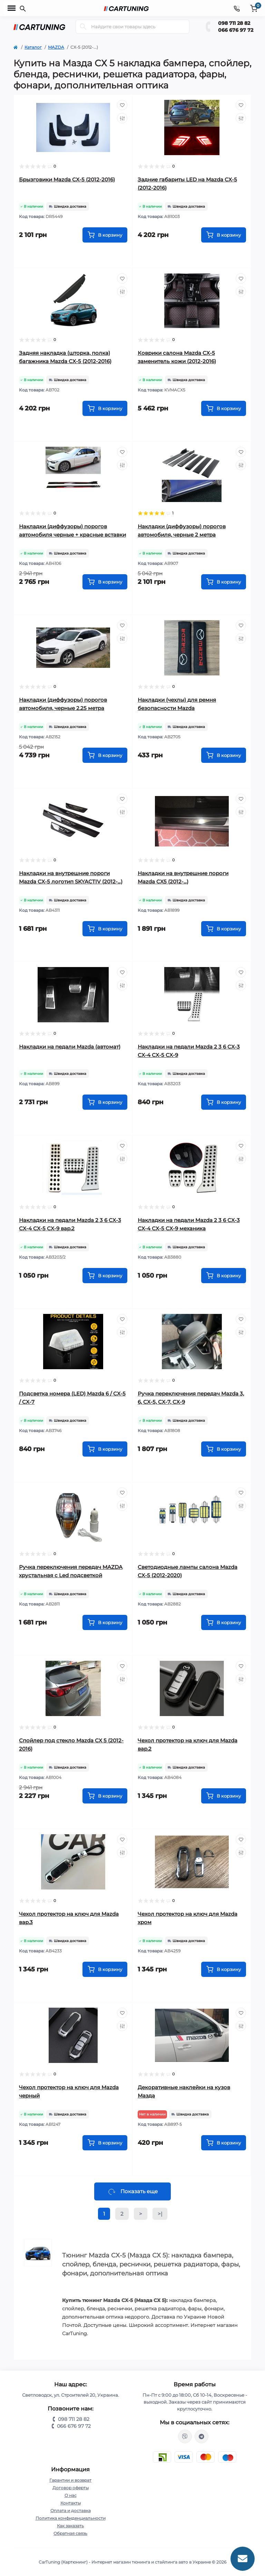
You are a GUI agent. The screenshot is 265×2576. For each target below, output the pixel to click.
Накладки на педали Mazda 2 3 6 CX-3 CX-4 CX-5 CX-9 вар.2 (70, 1224)
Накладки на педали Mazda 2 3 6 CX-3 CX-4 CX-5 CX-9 (189, 1050)
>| (160, 2213)
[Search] (83, 27)
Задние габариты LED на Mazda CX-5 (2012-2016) (187, 183)
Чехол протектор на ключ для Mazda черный (69, 2091)
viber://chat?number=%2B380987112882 (185, 2436)
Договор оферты (70, 2487)
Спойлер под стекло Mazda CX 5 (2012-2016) (71, 1744)
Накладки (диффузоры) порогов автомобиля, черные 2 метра (182, 530)
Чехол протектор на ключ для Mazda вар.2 (187, 1744)
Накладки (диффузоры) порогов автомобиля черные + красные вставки (72, 530)
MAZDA (56, 47)
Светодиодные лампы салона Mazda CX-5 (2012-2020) (187, 1571)
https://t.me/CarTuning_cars (201, 2436)
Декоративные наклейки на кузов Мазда (184, 2091)
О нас (71, 2495)
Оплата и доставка (70, 2510)
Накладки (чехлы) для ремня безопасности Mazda (177, 704)
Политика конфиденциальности (71, 2518)
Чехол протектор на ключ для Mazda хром (187, 1918)
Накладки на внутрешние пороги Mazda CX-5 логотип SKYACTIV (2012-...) (70, 877)
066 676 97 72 (235, 30)
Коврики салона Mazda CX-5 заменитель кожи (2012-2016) (177, 357)
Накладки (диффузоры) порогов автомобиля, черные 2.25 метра (63, 704)
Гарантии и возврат (70, 2480)
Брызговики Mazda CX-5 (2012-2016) (67, 179)
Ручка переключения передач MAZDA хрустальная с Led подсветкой (70, 1571)
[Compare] (122, 118)
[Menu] (11, 8)
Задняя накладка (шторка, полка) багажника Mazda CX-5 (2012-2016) (65, 357)
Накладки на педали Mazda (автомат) (69, 1046)
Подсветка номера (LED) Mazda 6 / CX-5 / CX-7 (72, 1397)
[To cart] (104, 235)
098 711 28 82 (234, 23)
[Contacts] (237, 8)
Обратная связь (70, 2533)
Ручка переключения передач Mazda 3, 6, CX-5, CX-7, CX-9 (191, 1397)
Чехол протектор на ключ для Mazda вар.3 (69, 1918)
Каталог (33, 47)
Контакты (70, 2503)
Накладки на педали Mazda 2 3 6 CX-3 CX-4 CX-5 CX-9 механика (189, 1224)
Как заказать (70, 2525)
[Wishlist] (122, 105)
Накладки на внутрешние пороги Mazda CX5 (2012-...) (183, 877)
